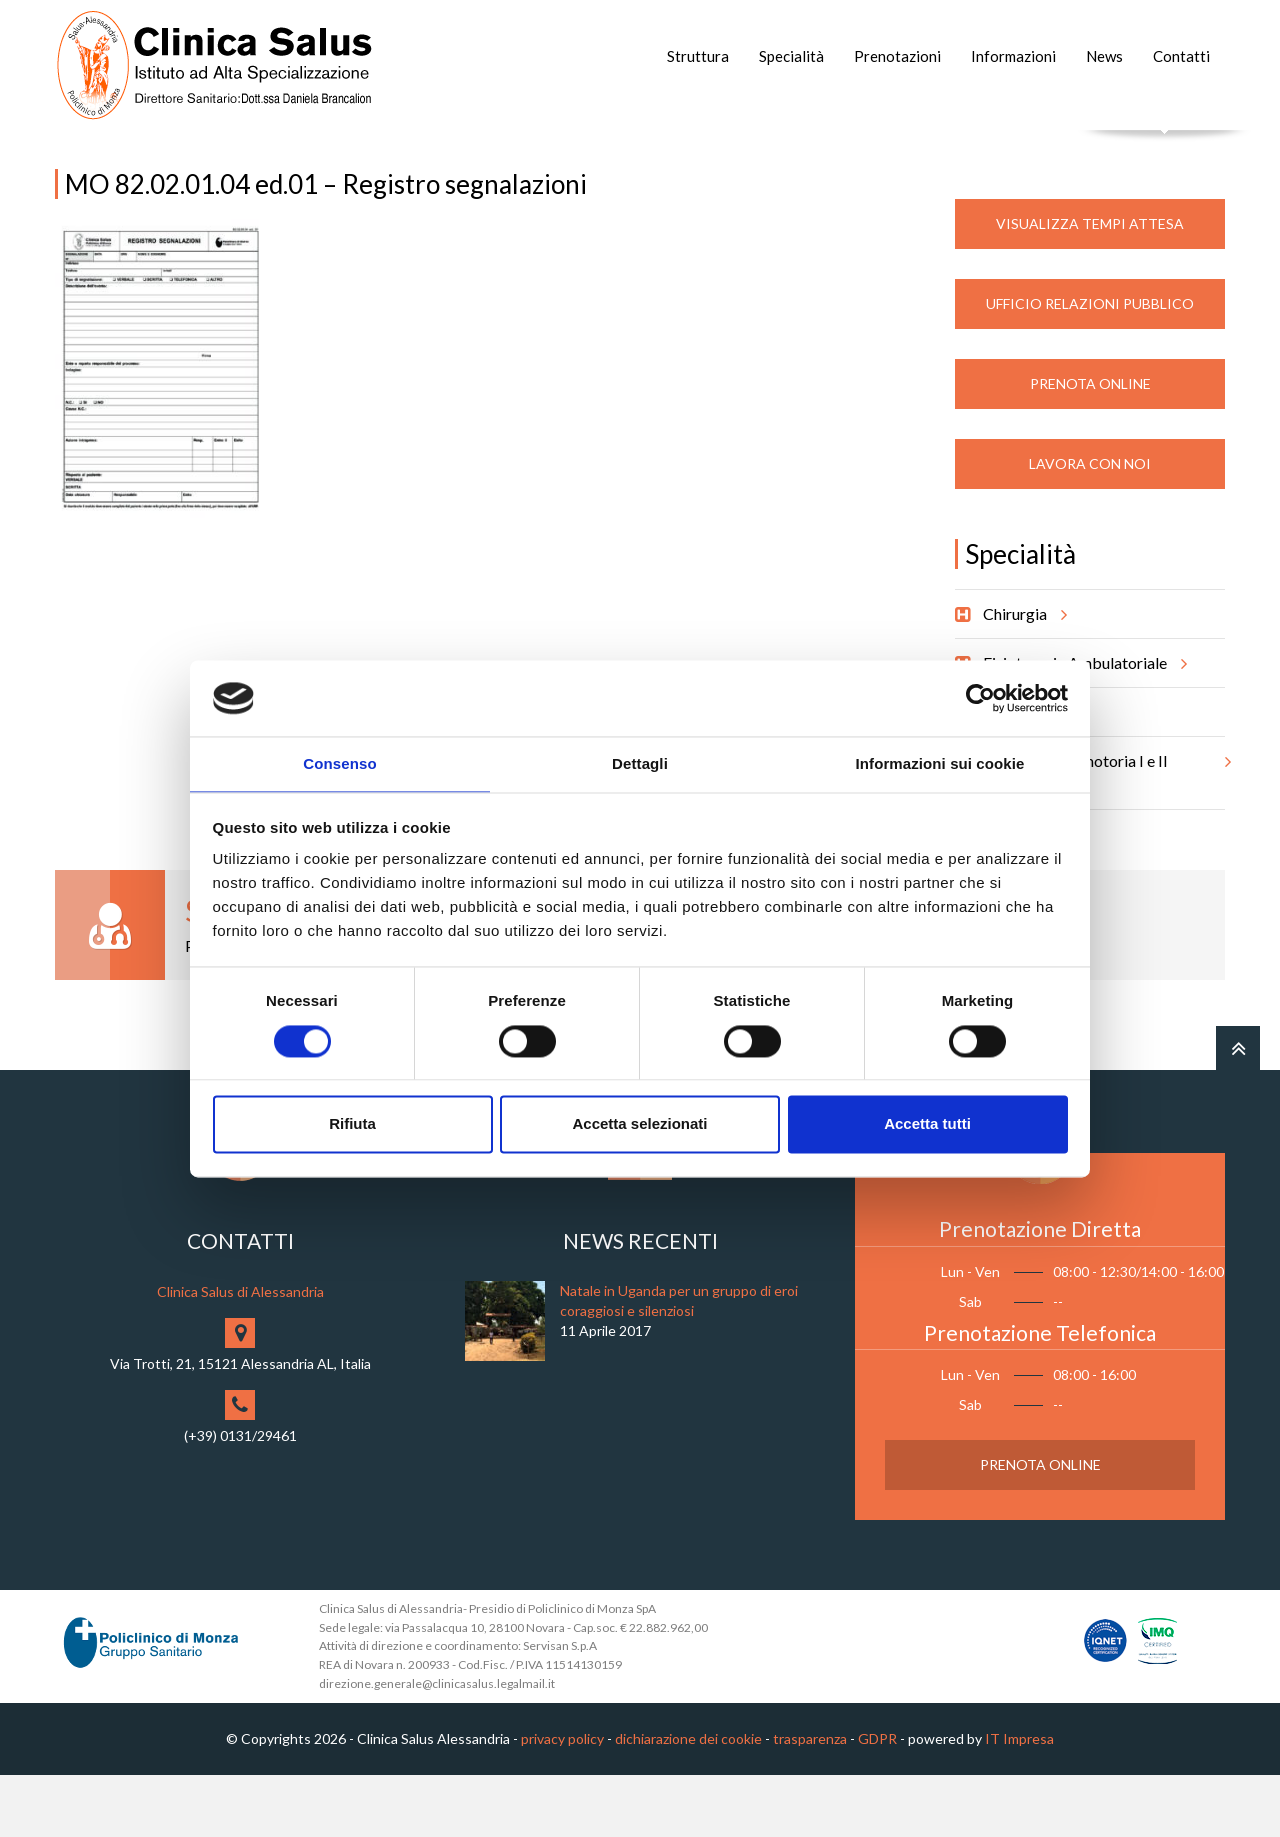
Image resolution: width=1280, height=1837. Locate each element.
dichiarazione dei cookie (688, 1800)
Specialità (791, 56)
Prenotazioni (897, 56)
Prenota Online (1090, 445)
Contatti (1181, 56)
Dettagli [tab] (640, 763)
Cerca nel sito (1165, 150)
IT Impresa (1019, 1800)
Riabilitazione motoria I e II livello (1104, 827)
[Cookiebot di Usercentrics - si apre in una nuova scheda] (980, 697)
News (1104, 56)
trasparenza (810, 1800)
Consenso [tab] (339, 763)
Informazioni (1013, 56)
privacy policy (562, 1800)
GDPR (877, 1800)
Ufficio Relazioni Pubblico (1090, 365)
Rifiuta (352, 1125)
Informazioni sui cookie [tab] (940, 763)
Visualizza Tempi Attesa (1090, 285)
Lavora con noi (1090, 525)
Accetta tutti (927, 1125)
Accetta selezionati (639, 1125)
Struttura (698, 56)
